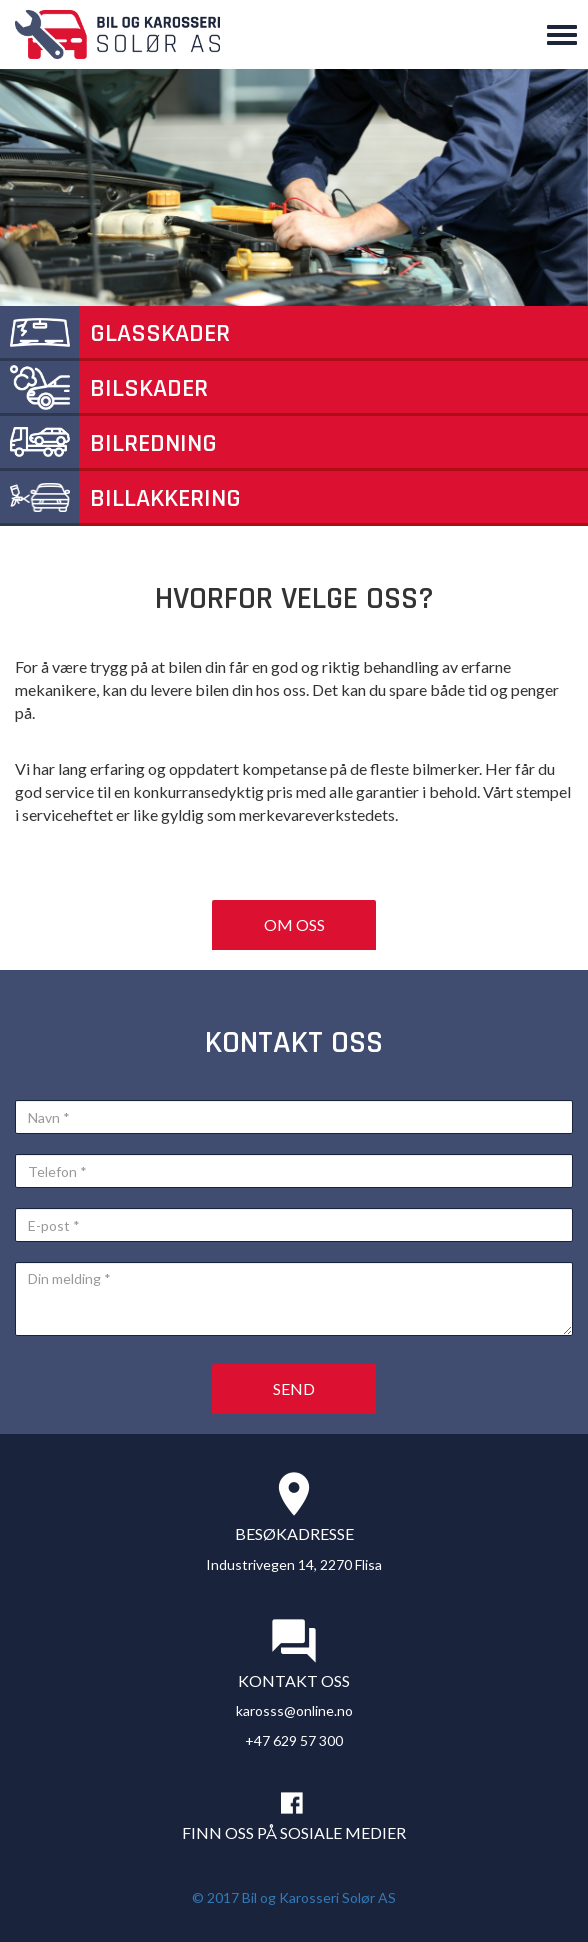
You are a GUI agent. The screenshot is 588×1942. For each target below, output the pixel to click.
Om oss (294, 924)
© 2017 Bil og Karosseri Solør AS (294, 1897)
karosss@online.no (294, 1710)
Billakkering (120, 498)
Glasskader (115, 333)
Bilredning (108, 443)
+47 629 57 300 (294, 1740)
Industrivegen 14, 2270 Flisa (294, 1564)
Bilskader (104, 388)
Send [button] (294, 1388)
